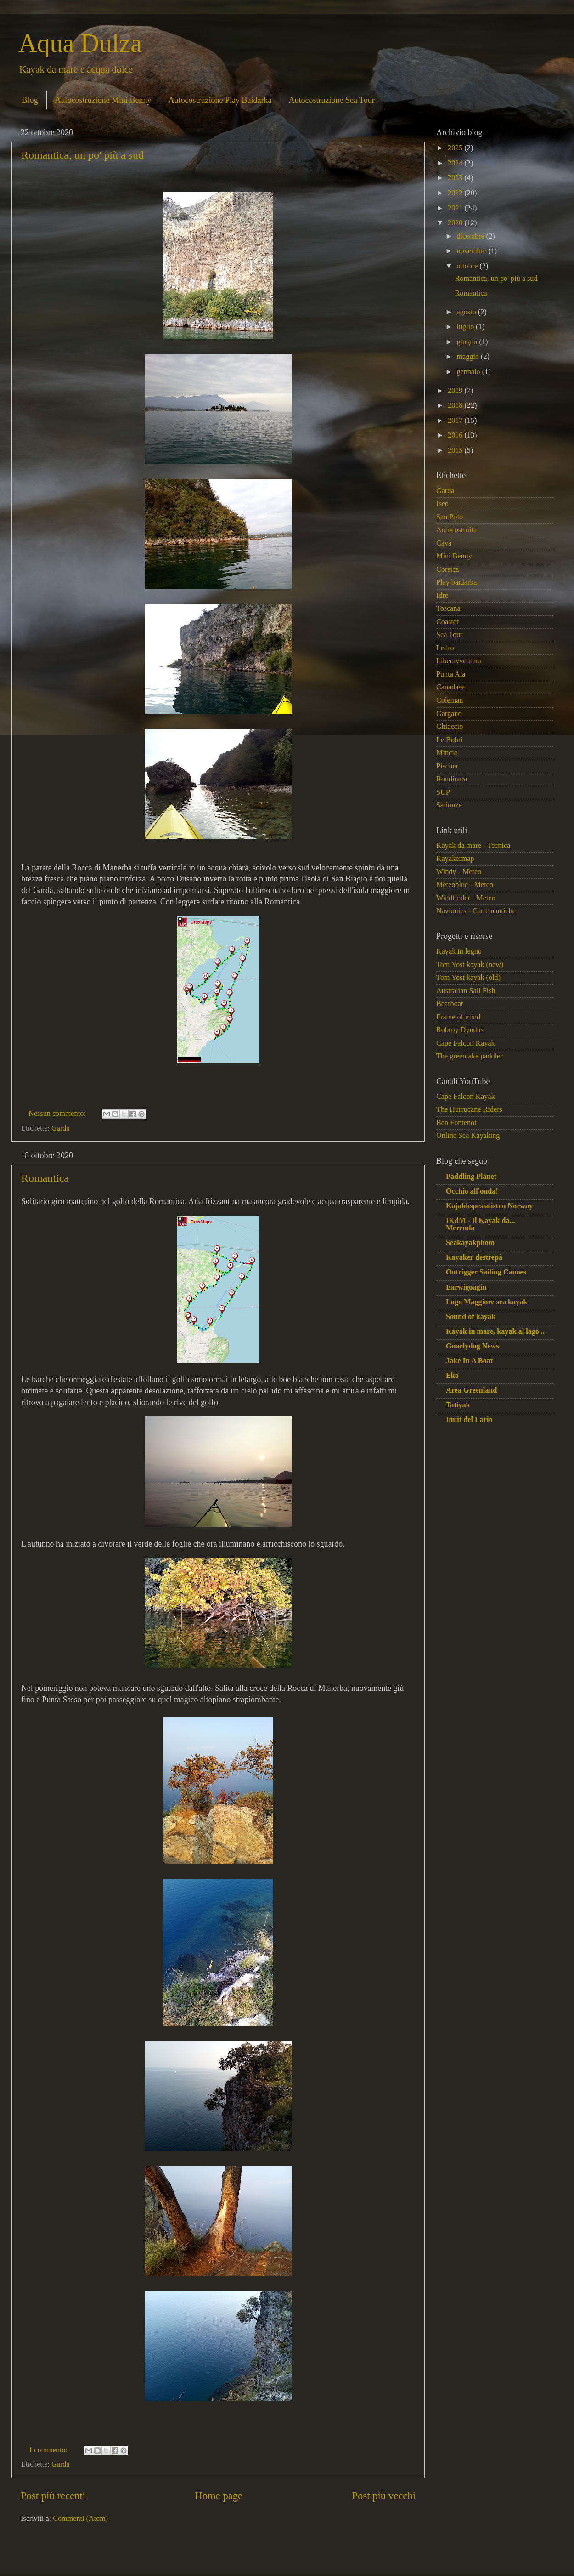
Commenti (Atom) (80, 2518)
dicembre (471, 236)
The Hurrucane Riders (469, 1109)
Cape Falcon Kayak (465, 1043)
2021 (456, 208)
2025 (456, 148)
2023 (456, 178)
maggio (468, 357)
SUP (443, 792)
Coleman (449, 700)
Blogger (395, 2557)
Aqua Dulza (80, 43)
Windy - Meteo (458, 872)
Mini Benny (454, 556)
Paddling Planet (471, 1176)
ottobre (467, 266)
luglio (466, 327)
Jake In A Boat (469, 1361)
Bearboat (449, 1004)
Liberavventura (459, 661)
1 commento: (48, 2450)
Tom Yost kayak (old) (468, 977)
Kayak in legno (459, 951)
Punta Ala (450, 674)
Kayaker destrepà (474, 1257)
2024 (456, 163)
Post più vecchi (384, 2496)
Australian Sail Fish (465, 991)
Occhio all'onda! (472, 1191)
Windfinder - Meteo (465, 898)
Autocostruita (456, 530)
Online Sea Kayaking (468, 1136)
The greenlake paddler (469, 1056)
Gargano (448, 714)
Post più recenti (53, 2496)
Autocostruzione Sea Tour (331, 100)
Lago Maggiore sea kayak (486, 1302)
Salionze (449, 805)
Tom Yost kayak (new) (469, 965)
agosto (467, 312)
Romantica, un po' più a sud (82, 155)
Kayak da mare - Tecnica (473, 846)
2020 (456, 223)
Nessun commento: (58, 1113)
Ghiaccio (449, 726)
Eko (452, 1375)
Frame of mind (458, 1017)
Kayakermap (455, 858)
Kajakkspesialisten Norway (489, 1206)
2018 (456, 405)
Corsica (447, 569)
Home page (218, 2496)
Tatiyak (458, 1405)
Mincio (447, 753)
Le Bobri (449, 740)
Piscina (447, 766)
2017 (456, 420)
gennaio (469, 372)
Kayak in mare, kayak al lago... (495, 1331)
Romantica (45, 1178)
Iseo (442, 504)
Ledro (445, 648)
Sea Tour (449, 635)
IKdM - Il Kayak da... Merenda (480, 1224)
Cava (443, 543)
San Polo (449, 517)
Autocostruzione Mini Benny (103, 100)
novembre (472, 251)
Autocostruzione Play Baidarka (220, 100)
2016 (456, 435)
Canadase (450, 687)
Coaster (447, 622)
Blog (30, 100)
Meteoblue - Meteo (464, 885)
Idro (442, 595)
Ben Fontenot (456, 1123)
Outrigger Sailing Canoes (486, 1272)
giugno (467, 342)
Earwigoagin (466, 1287)
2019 (456, 391)
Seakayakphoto (470, 1243)
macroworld (325, 2557)
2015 (456, 450)
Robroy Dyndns (460, 1030)
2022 (456, 193)
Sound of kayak (470, 1317)
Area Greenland (471, 1390)
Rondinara (451, 779)
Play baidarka (456, 582)
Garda (60, 1128)
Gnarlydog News (472, 1346)
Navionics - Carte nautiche (476, 911)
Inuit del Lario (469, 1420)
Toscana (448, 608)
